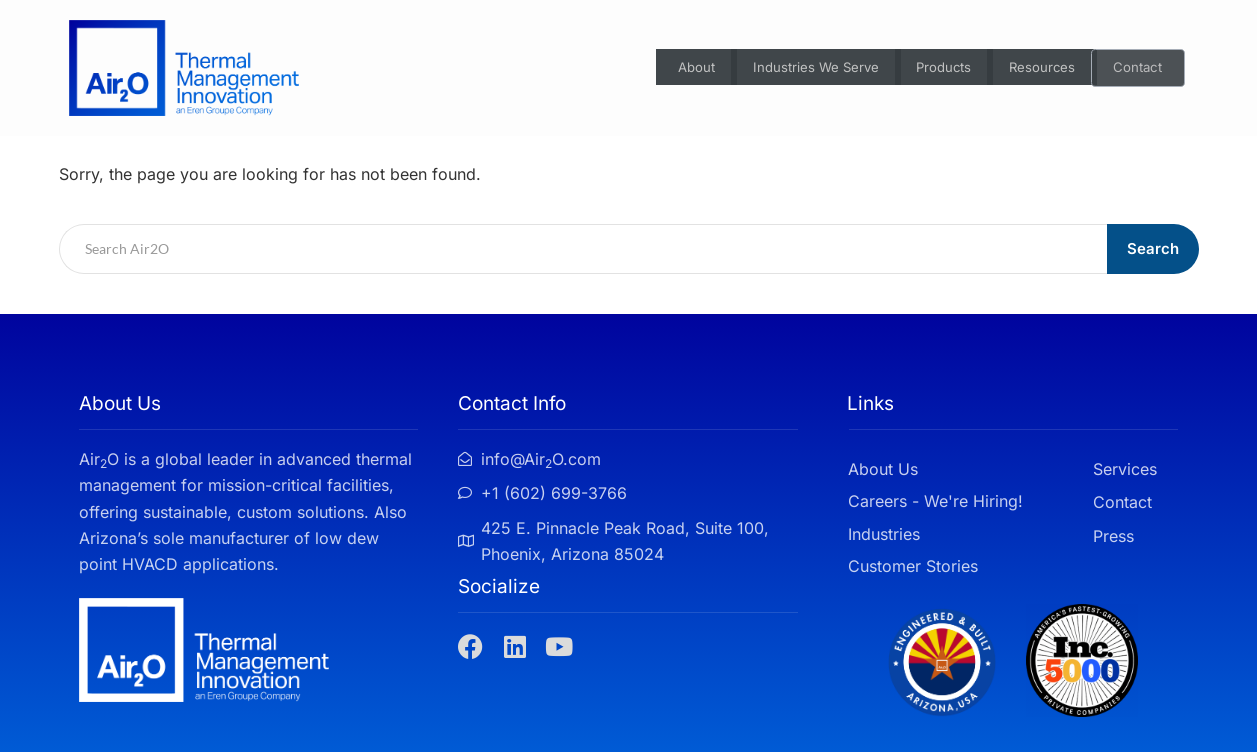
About (677, 68)
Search (1153, 248)
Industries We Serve (802, 68)
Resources (1041, 68)
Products (938, 68)
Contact (1139, 68)
